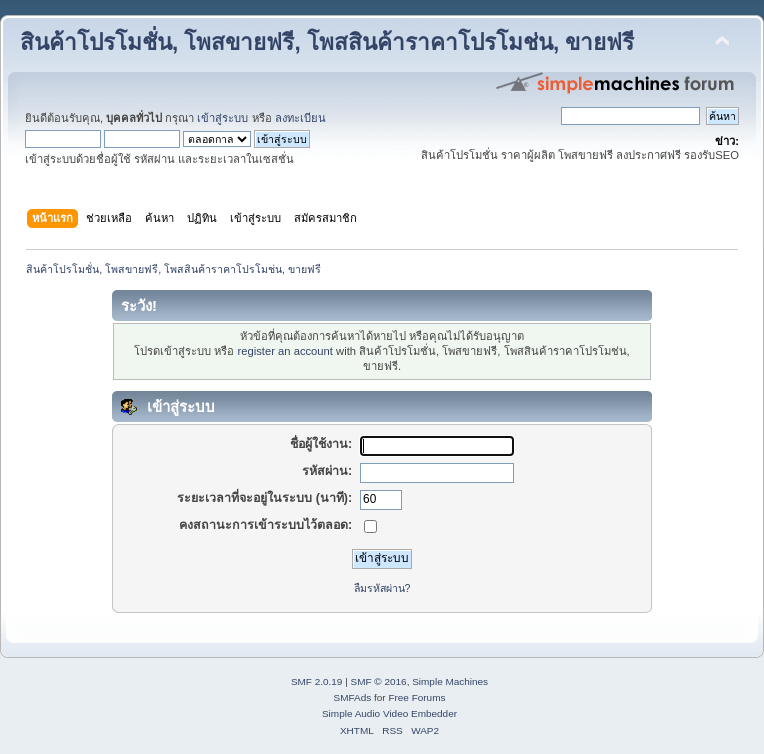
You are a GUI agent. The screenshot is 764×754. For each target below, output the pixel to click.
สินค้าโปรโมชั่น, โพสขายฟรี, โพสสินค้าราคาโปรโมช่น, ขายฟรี (327, 42)
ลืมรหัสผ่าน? (382, 588)
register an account (285, 351)
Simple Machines (450, 681)
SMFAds (353, 697)
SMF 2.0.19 (317, 681)
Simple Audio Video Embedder (389, 713)
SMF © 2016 (379, 681)
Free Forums (416, 697)
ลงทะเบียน (300, 118)
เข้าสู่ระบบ (222, 118)
